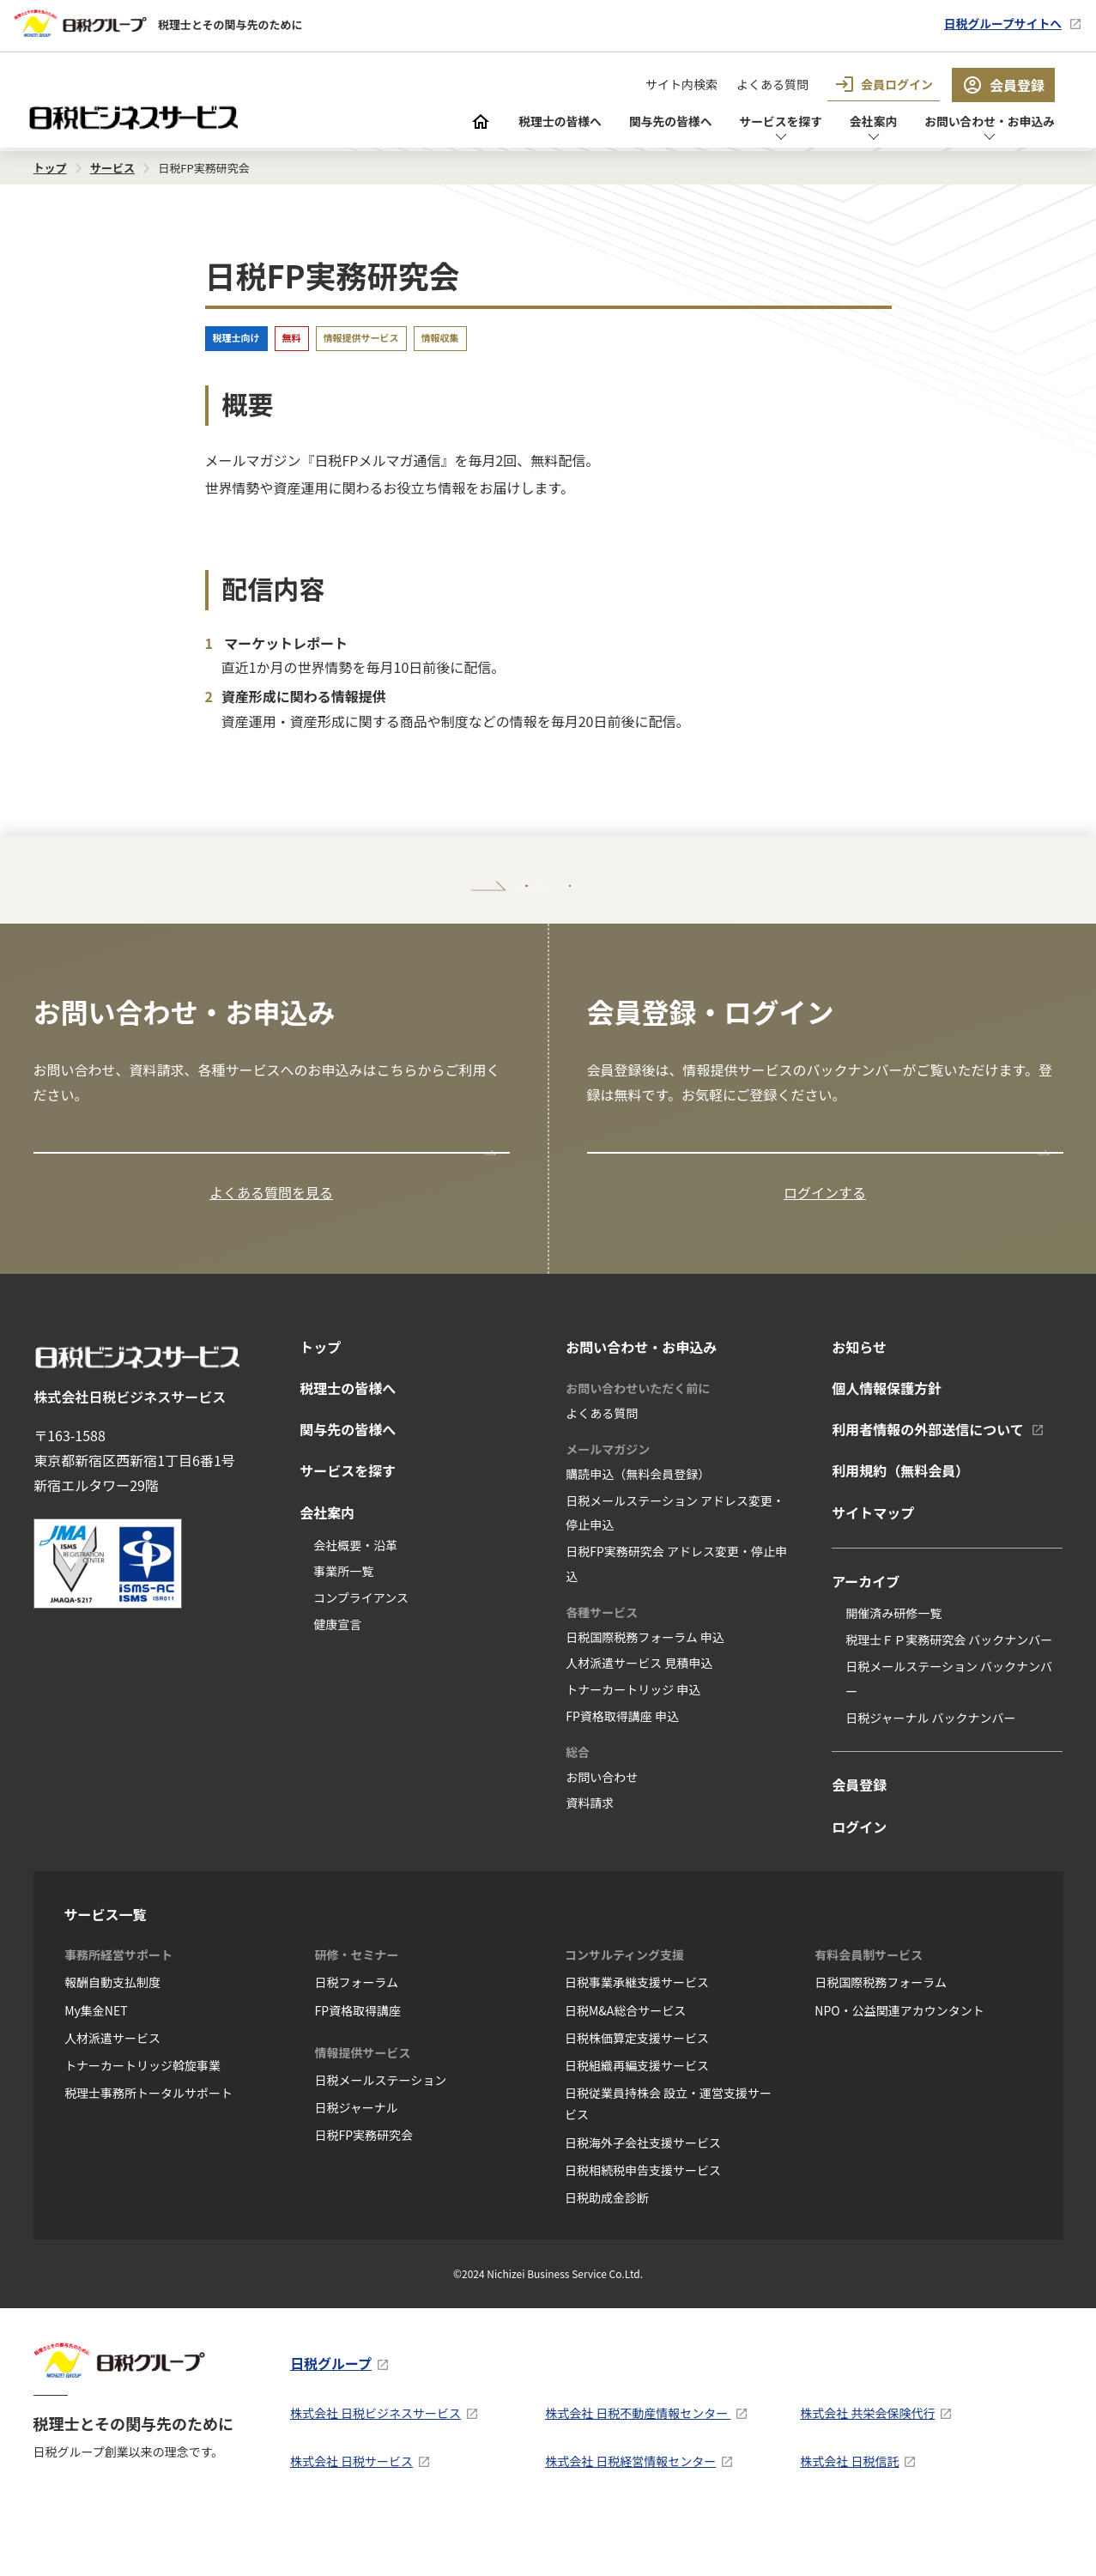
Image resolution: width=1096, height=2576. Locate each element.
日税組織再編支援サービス (637, 2114)
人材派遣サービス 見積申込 (639, 1712)
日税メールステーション (381, 2128)
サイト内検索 (681, 84)
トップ (320, 1395)
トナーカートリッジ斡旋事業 (142, 2114)
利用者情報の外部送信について (928, 1479)
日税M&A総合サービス (625, 2059)
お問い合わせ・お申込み (979, 122)
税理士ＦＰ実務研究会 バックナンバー (948, 1689)
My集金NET (95, 2059)
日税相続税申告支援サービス (643, 2218)
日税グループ (331, 2412)
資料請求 (590, 1852)
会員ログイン (883, 84)
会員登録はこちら (651, 1188)
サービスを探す (746, 122)
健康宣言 (337, 1673)
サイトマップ (873, 1561)
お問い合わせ (602, 1825)
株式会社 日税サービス (351, 2509)
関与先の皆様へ (622, 122)
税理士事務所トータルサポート (148, 2142)
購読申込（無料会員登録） (638, 1522)
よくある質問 (772, 84)
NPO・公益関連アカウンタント (899, 2059)
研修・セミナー (357, 2004)
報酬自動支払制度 (112, 2031)
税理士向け (236, 337)
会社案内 (848, 122)
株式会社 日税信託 (849, 2509)
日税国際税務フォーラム (880, 2031)
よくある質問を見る (271, 1241)
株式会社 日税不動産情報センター (637, 2462)
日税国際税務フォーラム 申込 (645, 1685)
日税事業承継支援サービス (637, 2031)
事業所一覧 (343, 1620)
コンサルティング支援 (624, 2004)
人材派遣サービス (112, 2086)
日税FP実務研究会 (364, 2184)
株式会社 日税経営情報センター (630, 2509)
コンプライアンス (361, 1647)
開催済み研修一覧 (893, 1662)
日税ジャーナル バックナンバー (930, 1766)
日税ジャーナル (356, 2157)
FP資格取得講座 (358, 2059)
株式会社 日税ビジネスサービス (375, 2462)
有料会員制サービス (868, 2004)
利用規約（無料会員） (900, 1520)
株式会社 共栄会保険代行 (867, 2462)
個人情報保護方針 (887, 1437)
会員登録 (1003, 85)
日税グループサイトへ (993, 23)
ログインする (825, 1241)
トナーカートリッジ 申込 (633, 1739)
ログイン (859, 1875)
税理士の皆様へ (499, 122)
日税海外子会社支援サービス (643, 2191)
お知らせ (859, 1395)
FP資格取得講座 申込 (622, 1764)
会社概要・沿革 (355, 1594)
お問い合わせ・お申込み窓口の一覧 (153, 1188)
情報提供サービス (361, 337)
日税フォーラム (357, 2031)
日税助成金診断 (607, 2246)
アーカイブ (865, 1630)
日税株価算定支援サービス (637, 2086)
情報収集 (440, 337)
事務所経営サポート (118, 2004)
